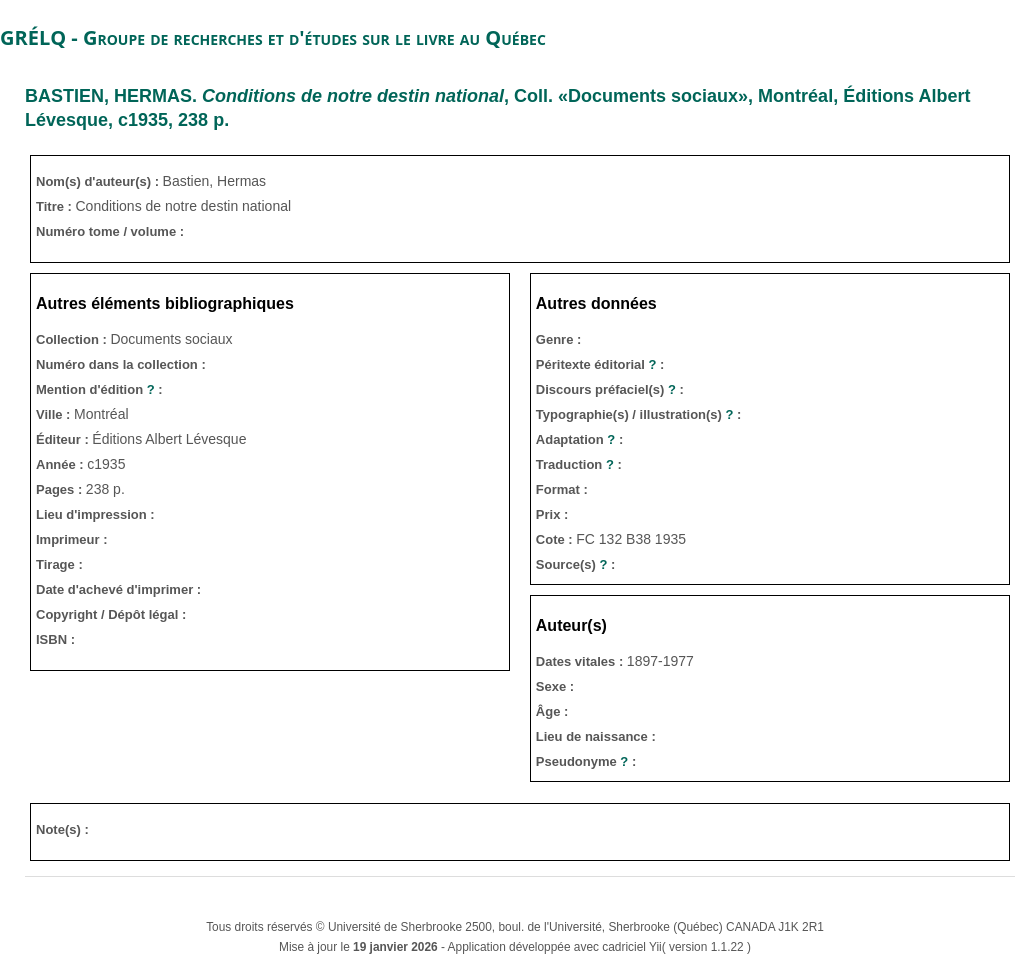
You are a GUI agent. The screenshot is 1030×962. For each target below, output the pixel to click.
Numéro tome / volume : (110, 231)
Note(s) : (62, 829)
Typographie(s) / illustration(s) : (639, 414)
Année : (61, 464)
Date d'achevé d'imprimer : (118, 589)
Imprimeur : (72, 539)
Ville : (55, 414)
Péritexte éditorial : (600, 364)
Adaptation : (579, 439)
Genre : (559, 339)
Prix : (552, 514)
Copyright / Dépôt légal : (111, 614)
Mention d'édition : (99, 389)
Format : (562, 489)
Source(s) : (575, 564)
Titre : (56, 206)
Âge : (552, 711)
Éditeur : (64, 439)
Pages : (61, 489)
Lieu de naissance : (596, 736)
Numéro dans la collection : (121, 364)
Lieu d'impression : (95, 514)
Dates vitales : (581, 661)
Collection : (73, 339)
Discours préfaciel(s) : (610, 389)
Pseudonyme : (586, 761)
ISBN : (55, 639)
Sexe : (555, 686)
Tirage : (59, 564)
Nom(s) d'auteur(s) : (99, 181)
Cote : (556, 539)
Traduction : (579, 464)
